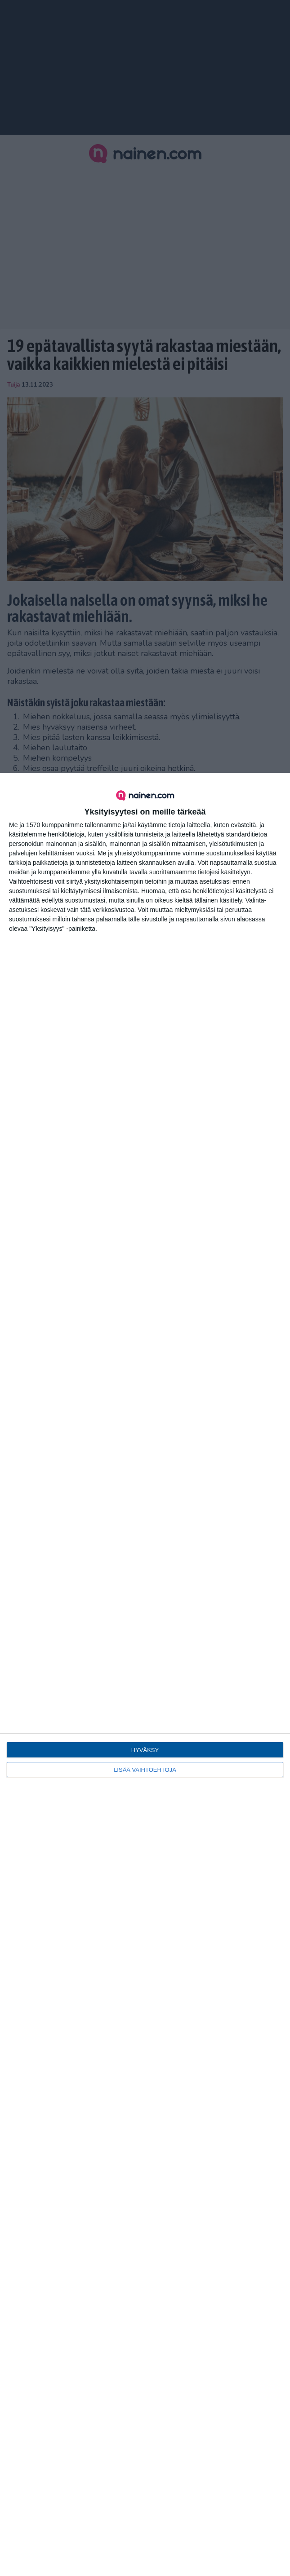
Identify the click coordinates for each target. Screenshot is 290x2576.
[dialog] (145, 1674)
